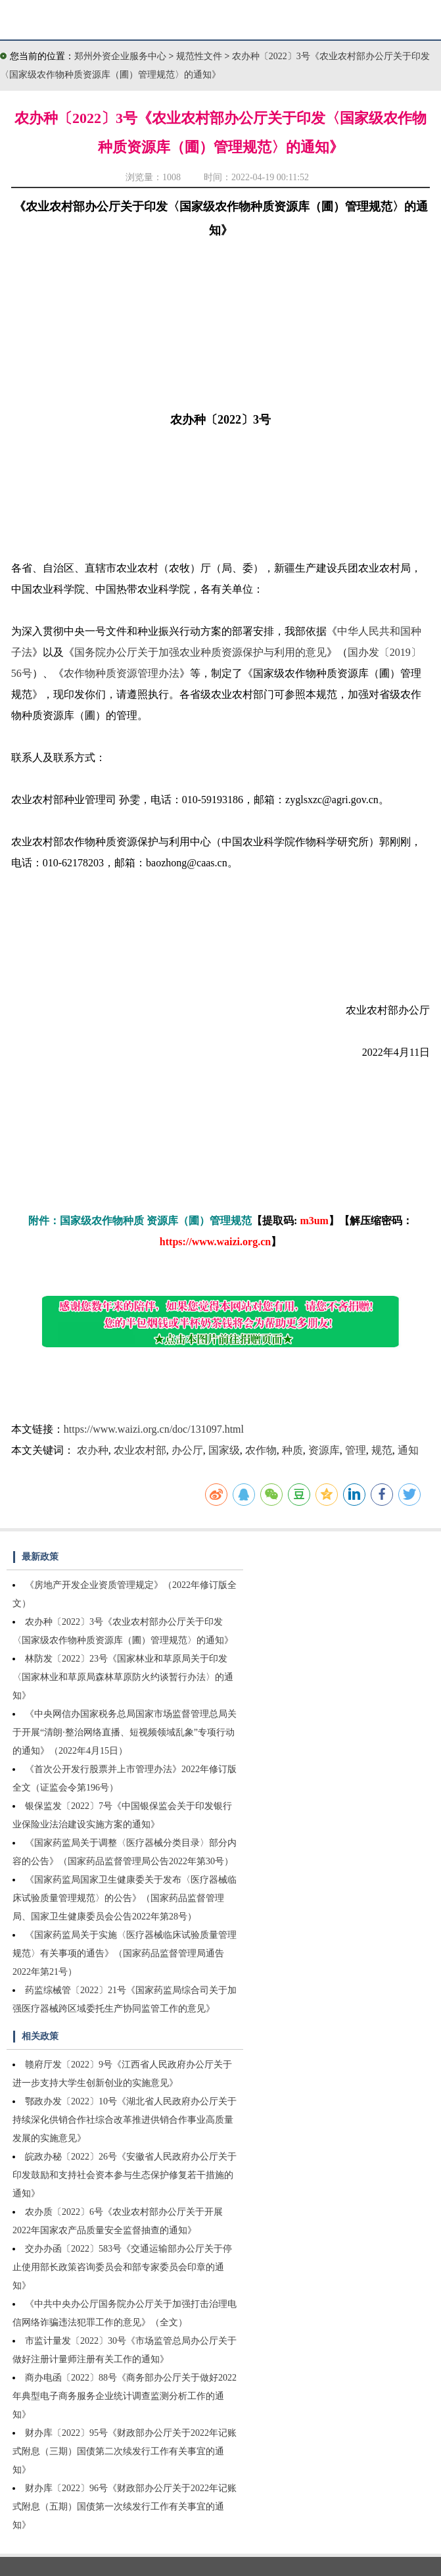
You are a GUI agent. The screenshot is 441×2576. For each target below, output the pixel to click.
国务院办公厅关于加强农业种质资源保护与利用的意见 (200, 652)
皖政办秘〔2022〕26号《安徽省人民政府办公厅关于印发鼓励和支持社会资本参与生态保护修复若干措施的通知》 (124, 2175)
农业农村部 (140, 1450)
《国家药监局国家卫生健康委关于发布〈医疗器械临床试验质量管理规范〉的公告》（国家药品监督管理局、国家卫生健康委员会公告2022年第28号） (124, 1898)
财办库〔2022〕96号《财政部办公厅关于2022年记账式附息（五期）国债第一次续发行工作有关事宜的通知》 (124, 2506)
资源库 (324, 1450)
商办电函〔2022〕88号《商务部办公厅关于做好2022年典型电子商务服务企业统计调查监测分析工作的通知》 (124, 2396)
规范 (381, 1450)
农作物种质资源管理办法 (121, 673)
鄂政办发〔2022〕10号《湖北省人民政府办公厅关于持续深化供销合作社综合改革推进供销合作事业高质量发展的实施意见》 (124, 2119)
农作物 (261, 1450)
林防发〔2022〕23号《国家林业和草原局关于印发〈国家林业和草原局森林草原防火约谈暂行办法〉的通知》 (122, 1677)
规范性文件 (200, 56)
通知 (408, 1450)
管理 (355, 1450)
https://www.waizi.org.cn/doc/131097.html (154, 1429)
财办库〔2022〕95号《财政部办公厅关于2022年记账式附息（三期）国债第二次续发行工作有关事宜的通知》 (124, 2451)
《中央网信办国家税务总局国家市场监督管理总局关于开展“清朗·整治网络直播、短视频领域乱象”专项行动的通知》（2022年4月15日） (124, 1732)
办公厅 (187, 1450)
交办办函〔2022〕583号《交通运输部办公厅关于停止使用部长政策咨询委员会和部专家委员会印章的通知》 (122, 2267)
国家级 (224, 1450)
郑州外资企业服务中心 (120, 56)
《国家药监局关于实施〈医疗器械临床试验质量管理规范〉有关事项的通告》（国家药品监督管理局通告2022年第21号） (124, 1953)
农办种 (92, 1450)
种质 (292, 1450)
